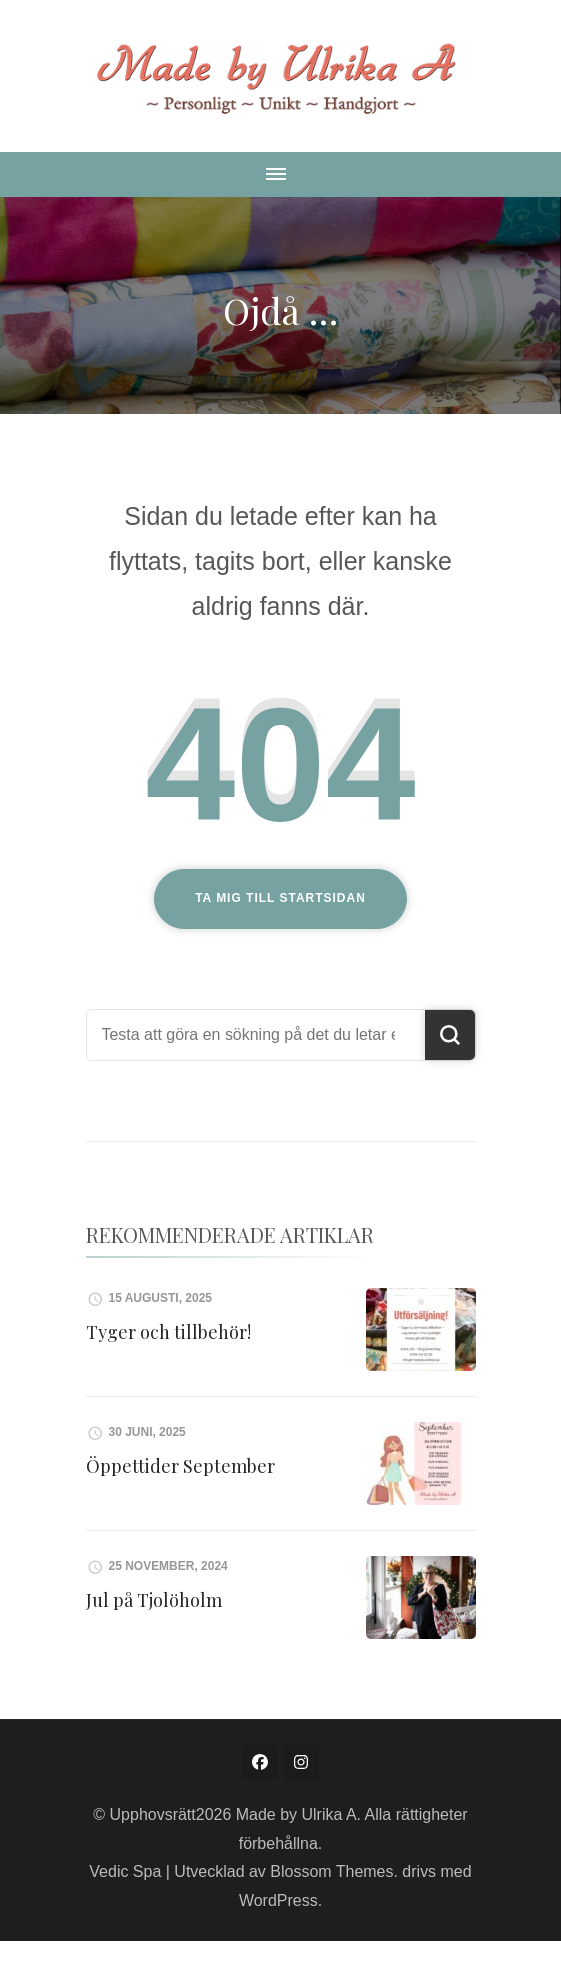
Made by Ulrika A (296, 1814)
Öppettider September (180, 1466)
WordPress (278, 1900)
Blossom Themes (331, 1871)
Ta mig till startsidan (280, 898)
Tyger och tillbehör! (168, 1332)
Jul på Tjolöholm (154, 1600)
